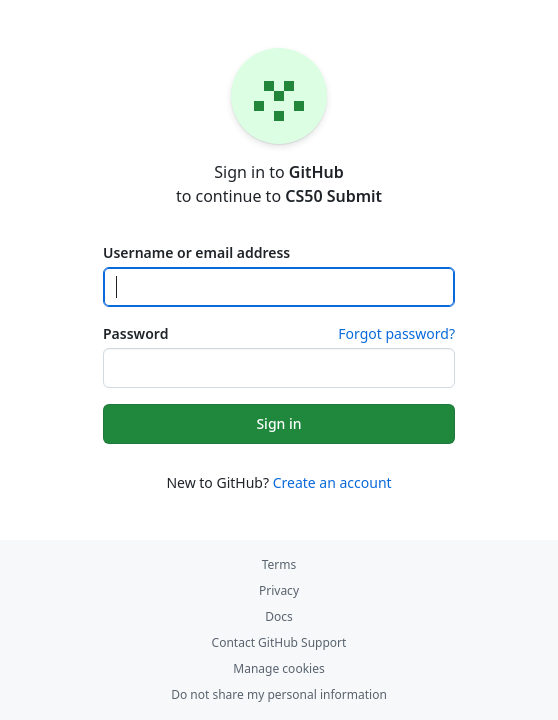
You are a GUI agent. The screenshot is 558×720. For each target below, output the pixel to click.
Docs (279, 616)
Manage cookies (278, 668)
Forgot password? (396, 333)
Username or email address (196, 252)
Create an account (332, 482)
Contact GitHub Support (279, 642)
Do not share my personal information (279, 694)
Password (135, 333)
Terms (279, 564)
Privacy (279, 590)
